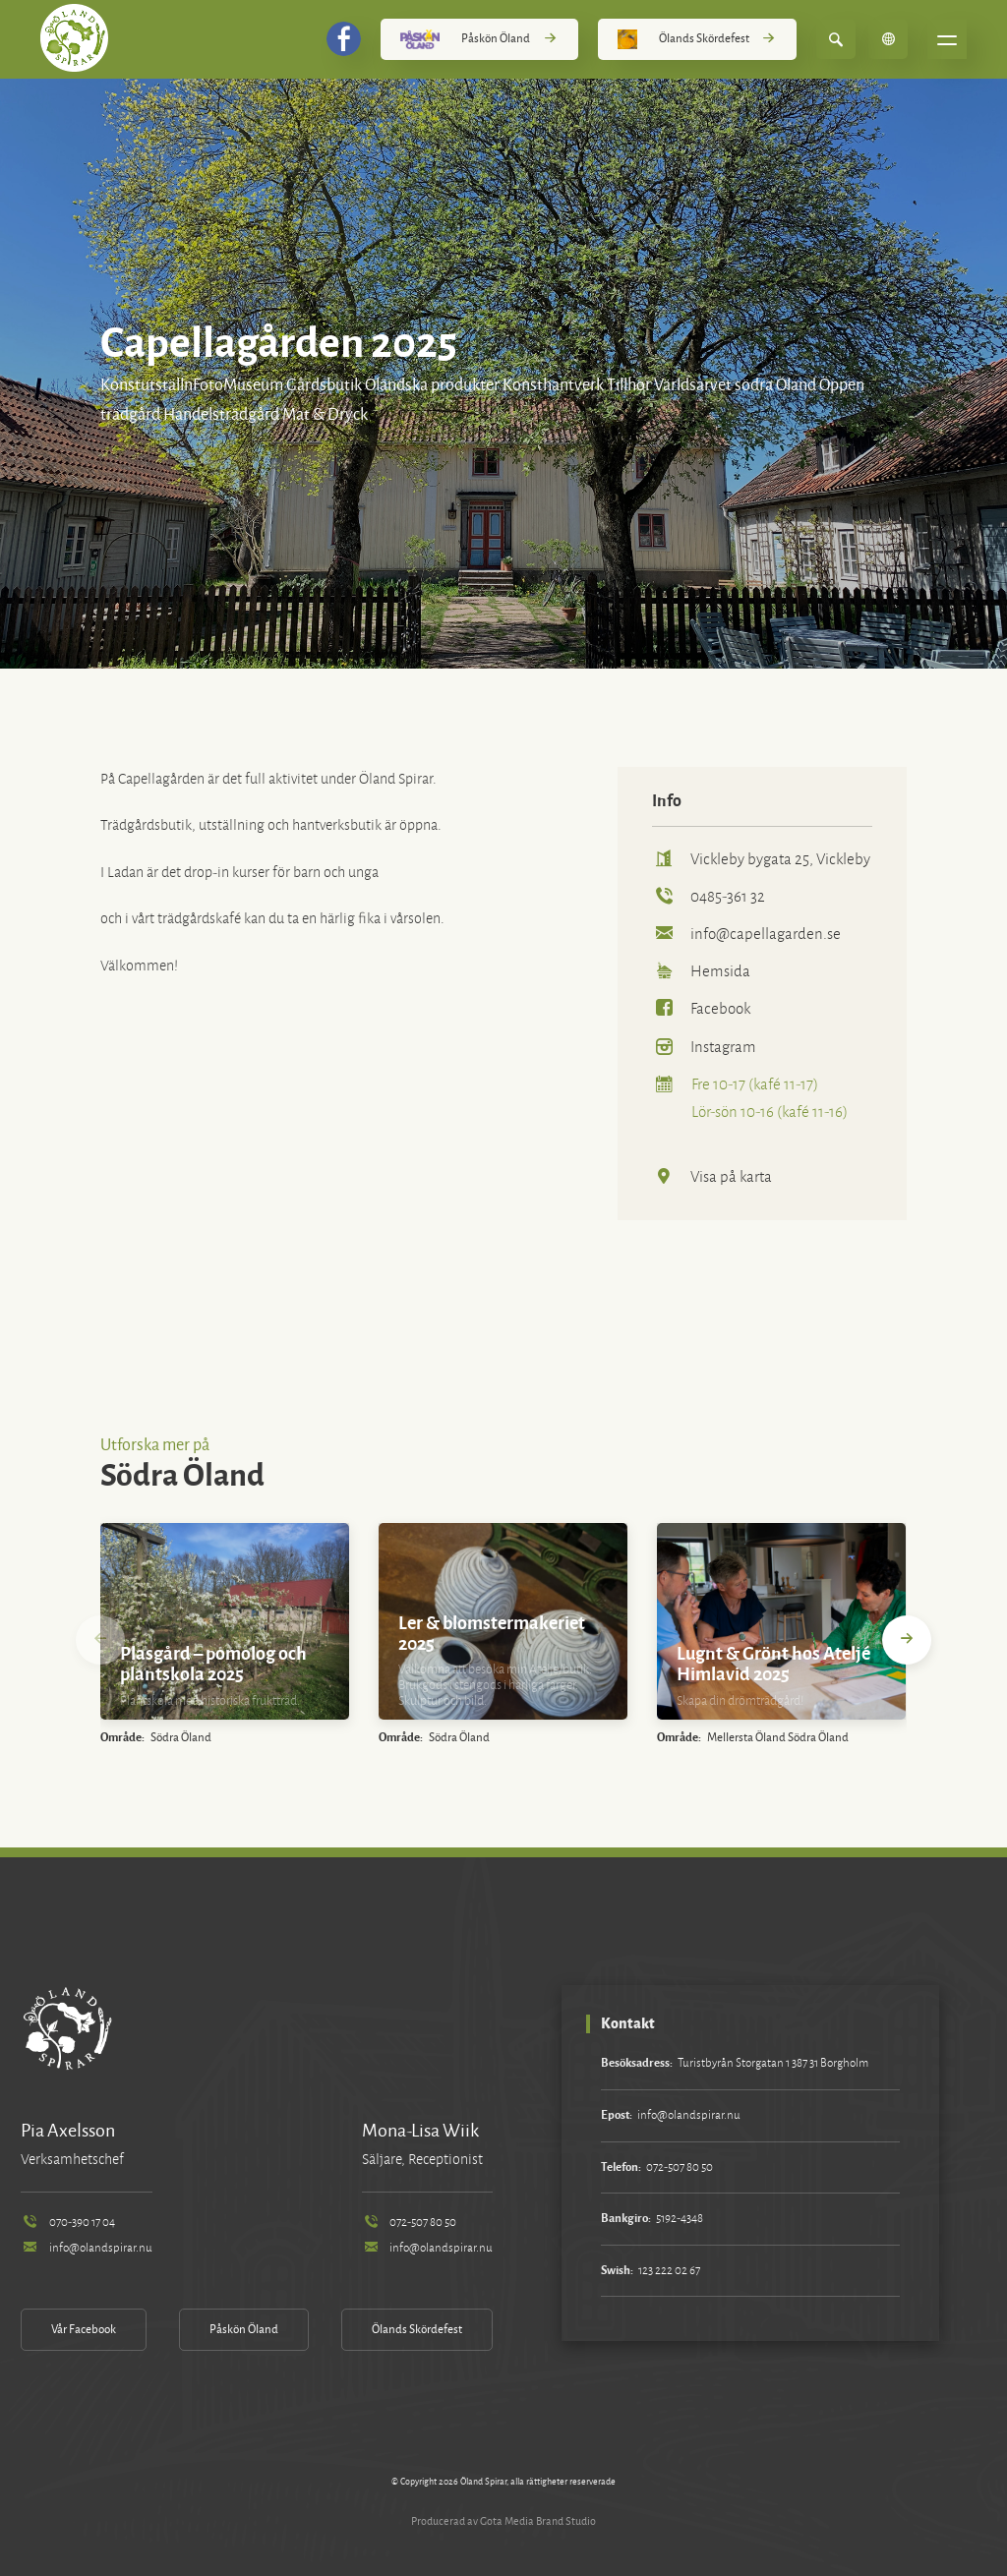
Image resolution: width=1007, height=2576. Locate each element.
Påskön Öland (479, 39)
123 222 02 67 (669, 2270)
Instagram (704, 1046)
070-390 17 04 (67, 2222)
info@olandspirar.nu (86, 2248)
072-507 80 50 (409, 2222)
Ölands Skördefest (697, 39)
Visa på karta (712, 1176)
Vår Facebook (83, 2329)
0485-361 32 (708, 896)
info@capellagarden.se (746, 933)
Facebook (701, 1008)
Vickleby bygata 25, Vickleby (761, 858)
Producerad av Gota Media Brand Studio (503, 2521)
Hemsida (701, 971)
